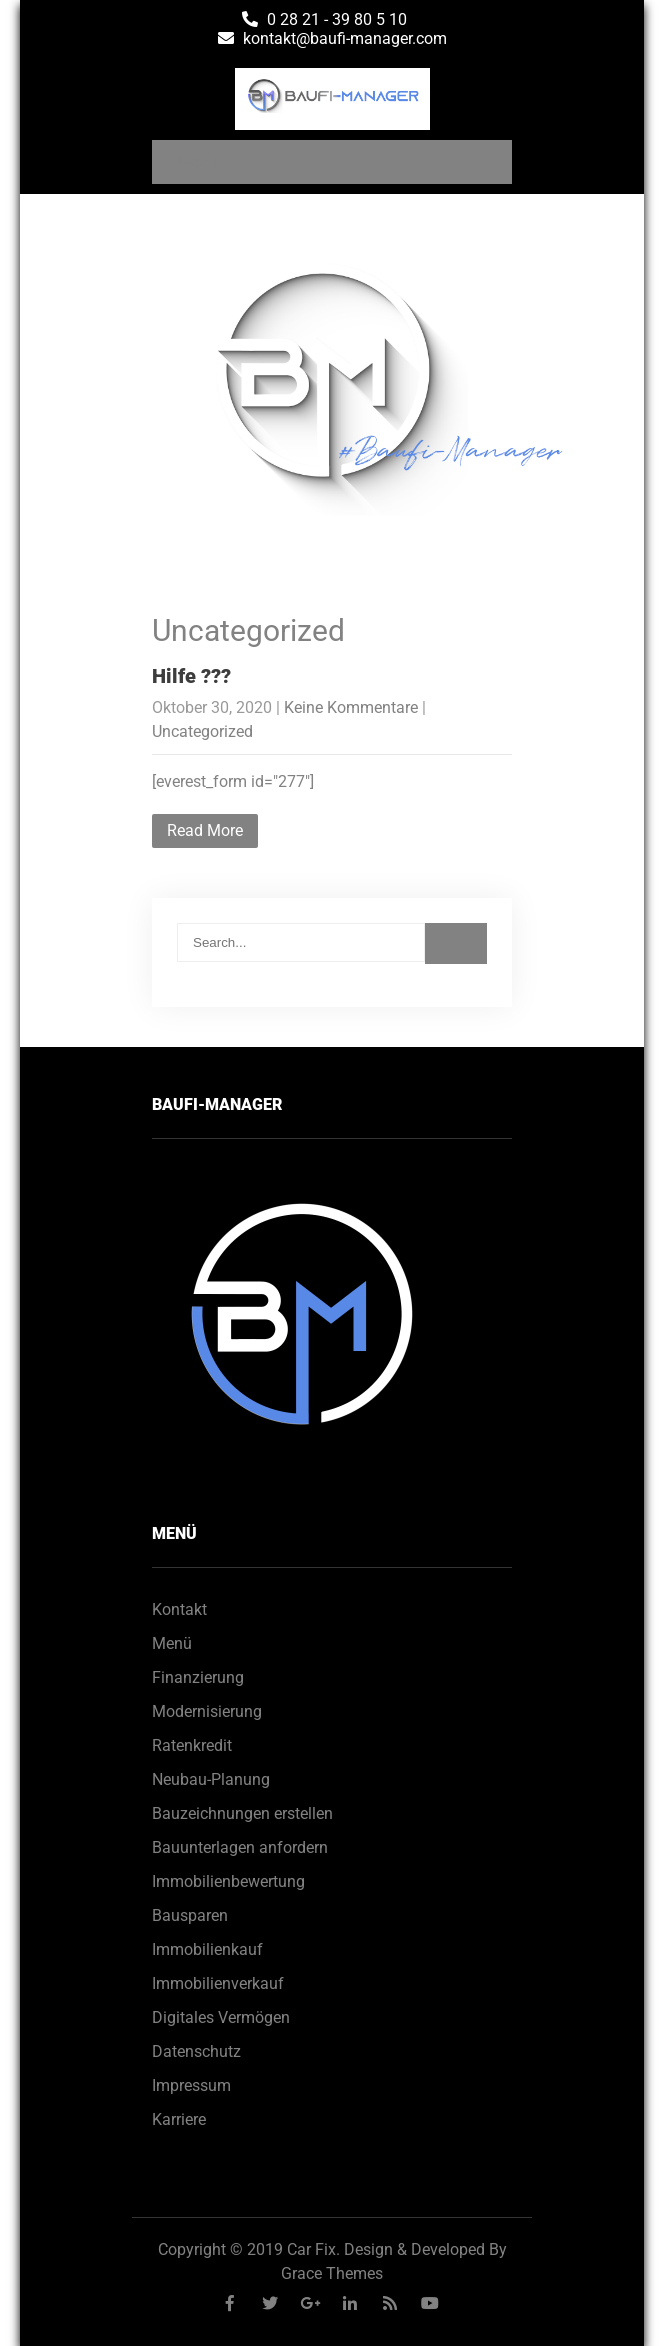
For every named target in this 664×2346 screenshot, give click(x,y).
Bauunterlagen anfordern (240, 1847)
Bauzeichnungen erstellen (242, 1813)
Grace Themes (332, 2273)
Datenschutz (196, 2051)
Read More (205, 830)
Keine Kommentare (351, 707)
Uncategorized (202, 731)
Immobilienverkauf (218, 1983)
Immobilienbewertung (228, 1881)
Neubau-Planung (211, 1779)
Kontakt (179, 1609)
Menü (172, 1643)
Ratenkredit (192, 1745)
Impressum (191, 2085)
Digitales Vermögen (221, 2017)
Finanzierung (198, 1677)
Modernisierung (207, 1711)
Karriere (179, 2119)
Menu (197, 161)
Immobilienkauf (207, 1949)
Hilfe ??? (191, 676)
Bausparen (190, 1915)
